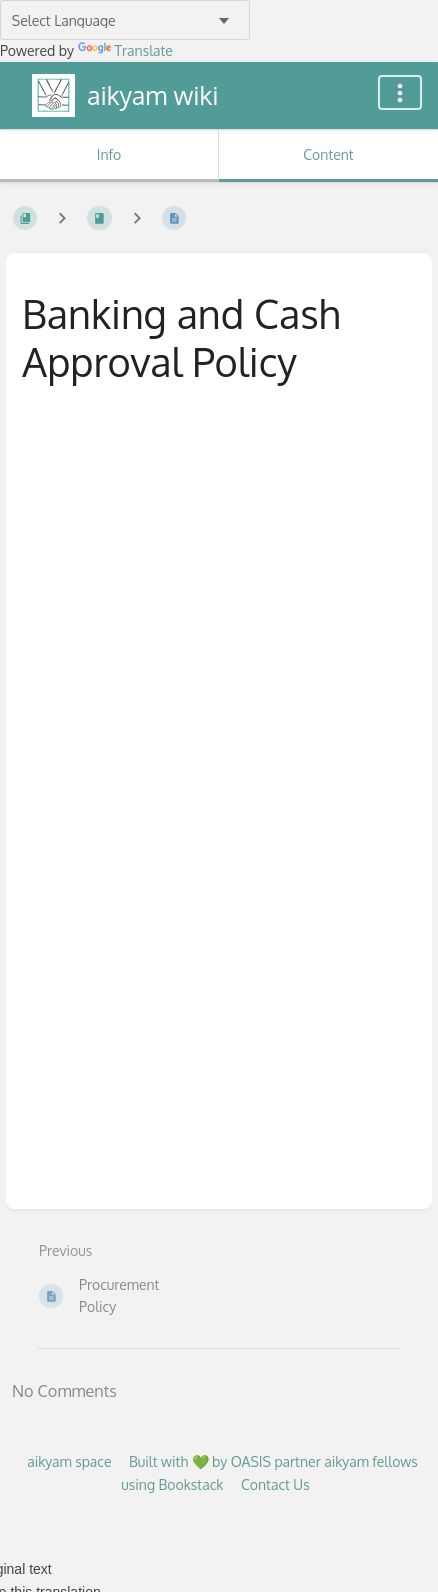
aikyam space (69, 1461)
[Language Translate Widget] (125, 20)
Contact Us (275, 1484)
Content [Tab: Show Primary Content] (328, 154)
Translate (125, 50)
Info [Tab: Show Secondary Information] (109, 154)
